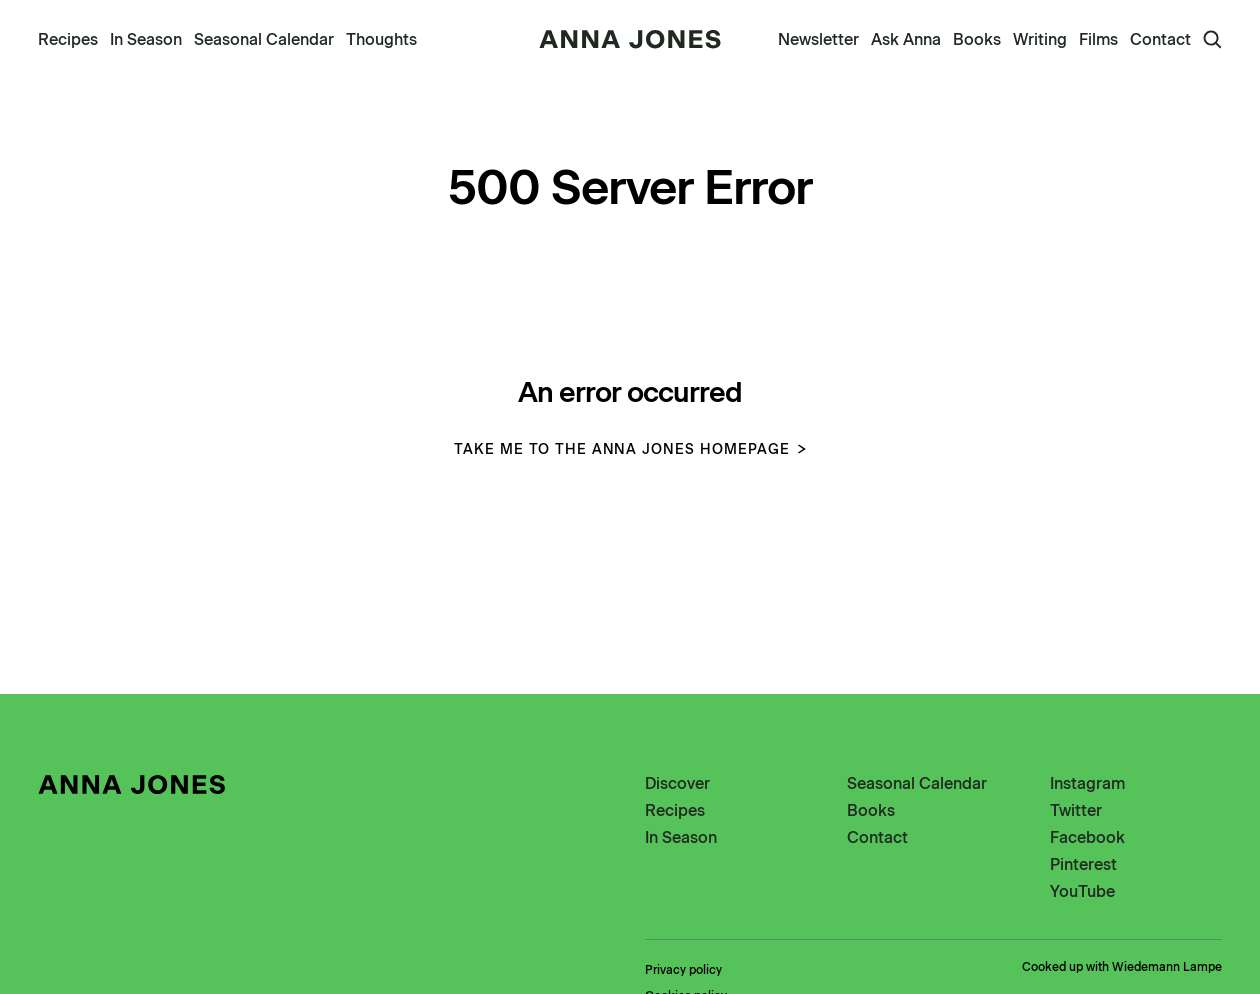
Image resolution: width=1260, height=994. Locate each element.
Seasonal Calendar (264, 39)
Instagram (1087, 783)
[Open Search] (1212, 39)
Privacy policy (683, 970)
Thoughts (381, 39)
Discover (677, 783)
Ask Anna (906, 39)
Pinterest (1083, 864)
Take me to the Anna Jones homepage (630, 449)
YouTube (1082, 891)
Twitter (1076, 810)
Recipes (68, 39)
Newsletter (818, 39)
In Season (146, 39)
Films (1098, 39)
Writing (1040, 39)
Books (977, 39)
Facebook (1087, 837)
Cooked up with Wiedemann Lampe (1122, 967)
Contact (1160, 39)
